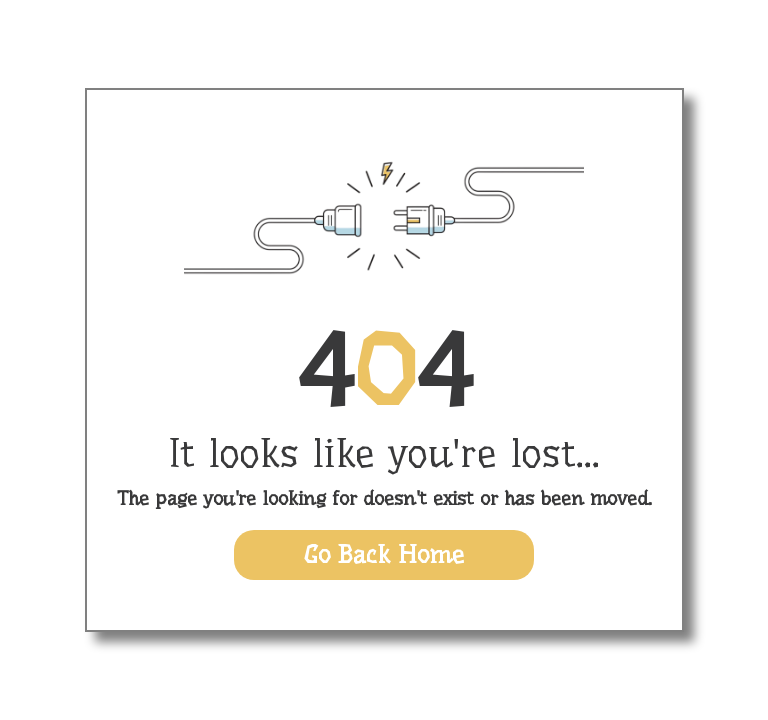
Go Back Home (384, 554)
